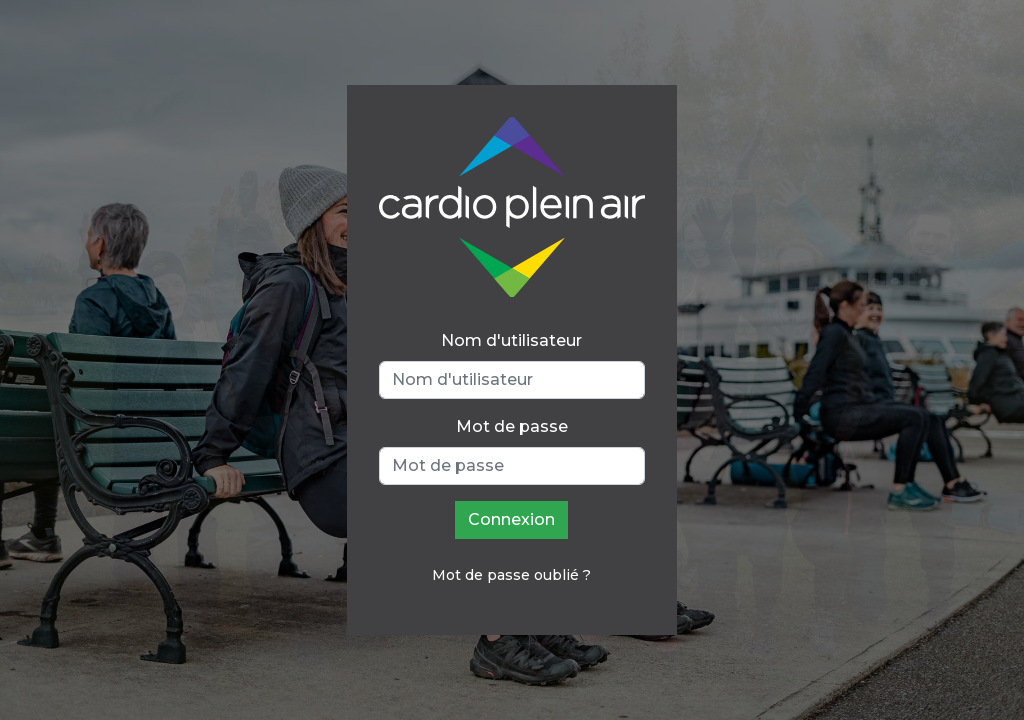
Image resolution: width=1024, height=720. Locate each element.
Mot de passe (512, 426)
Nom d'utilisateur (511, 340)
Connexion (511, 519)
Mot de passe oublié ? (511, 575)
